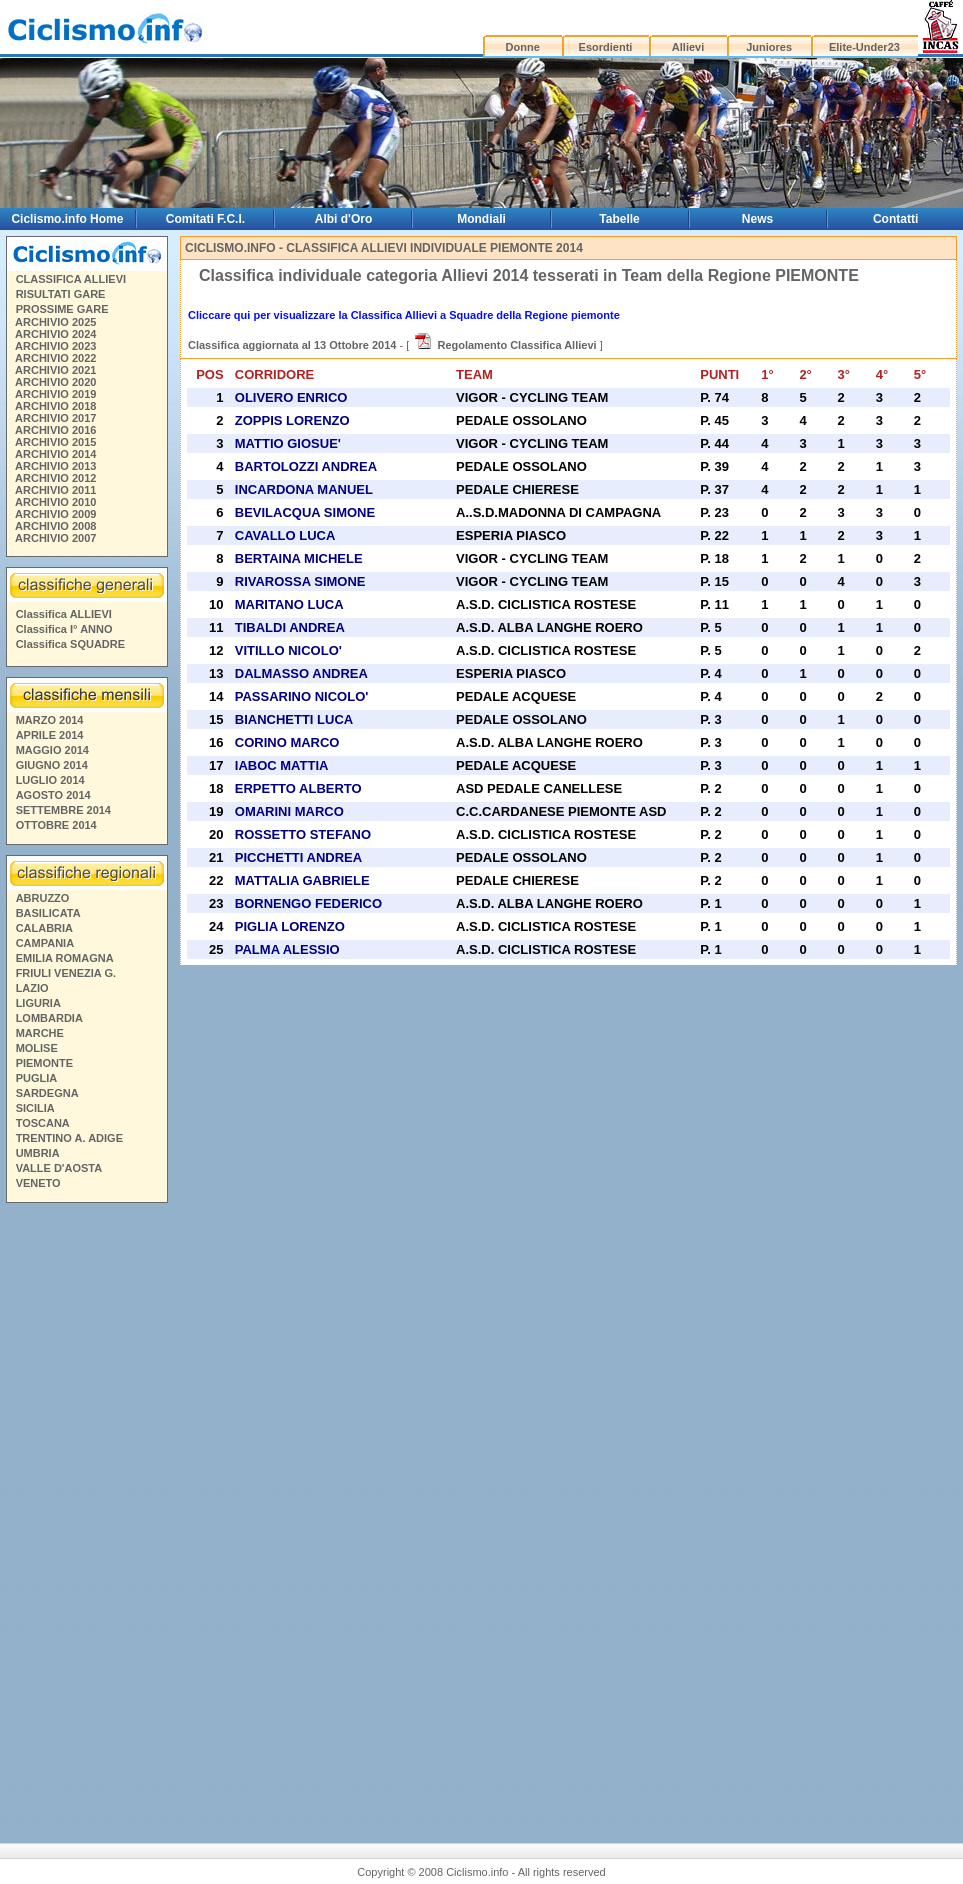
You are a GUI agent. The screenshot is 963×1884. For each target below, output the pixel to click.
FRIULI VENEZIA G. (66, 973)
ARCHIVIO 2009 (55, 514)
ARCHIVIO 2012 (55, 478)
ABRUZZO (43, 898)
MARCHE (40, 1033)
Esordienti (606, 47)
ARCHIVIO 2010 (55, 502)
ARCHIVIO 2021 (55, 370)
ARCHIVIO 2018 (55, 406)
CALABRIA (44, 928)
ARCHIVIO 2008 (55, 526)
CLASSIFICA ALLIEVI (71, 279)
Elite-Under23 (864, 47)
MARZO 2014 (50, 720)
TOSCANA (43, 1123)
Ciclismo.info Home (67, 219)
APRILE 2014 (50, 735)
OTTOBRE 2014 (56, 825)
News (757, 219)
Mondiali (481, 219)
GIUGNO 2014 (52, 765)
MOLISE (37, 1048)
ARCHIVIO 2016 (55, 430)
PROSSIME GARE (62, 309)
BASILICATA (48, 913)
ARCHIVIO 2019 (55, 394)
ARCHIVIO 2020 (55, 382)
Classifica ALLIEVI (64, 614)
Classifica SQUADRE (70, 644)
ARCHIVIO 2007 (55, 538)
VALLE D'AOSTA (59, 1168)
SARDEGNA (47, 1093)
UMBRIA (38, 1153)
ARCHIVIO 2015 (55, 442)
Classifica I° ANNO (64, 629)
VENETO (38, 1183)
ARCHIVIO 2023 (55, 346)
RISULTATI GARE (61, 294)
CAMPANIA (45, 943)
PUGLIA (37, 1078)
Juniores (769, 47)
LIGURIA (38, 1003)
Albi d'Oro (344, 219)
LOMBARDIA (49, 1018)
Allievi (688, 47)
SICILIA (35, 1108)
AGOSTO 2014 (53, 795)
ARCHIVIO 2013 (55, 466)
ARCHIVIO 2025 (55, 322)
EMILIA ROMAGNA (65, 958)
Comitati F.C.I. (205, 219)
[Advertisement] (86, 1515)
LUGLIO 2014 (50, 780)
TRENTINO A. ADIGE (69, 1138)
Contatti (895, 219)
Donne (523, 47)
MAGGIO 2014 (52, 750)
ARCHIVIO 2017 (55, 418)
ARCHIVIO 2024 (55, 334)
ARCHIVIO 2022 (55, 358)
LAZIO (32, 988)
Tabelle (619, 219)
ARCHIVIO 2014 (55, 454)
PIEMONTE (44, 1063)
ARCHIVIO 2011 (55, 490)
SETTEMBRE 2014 (63, 810)
